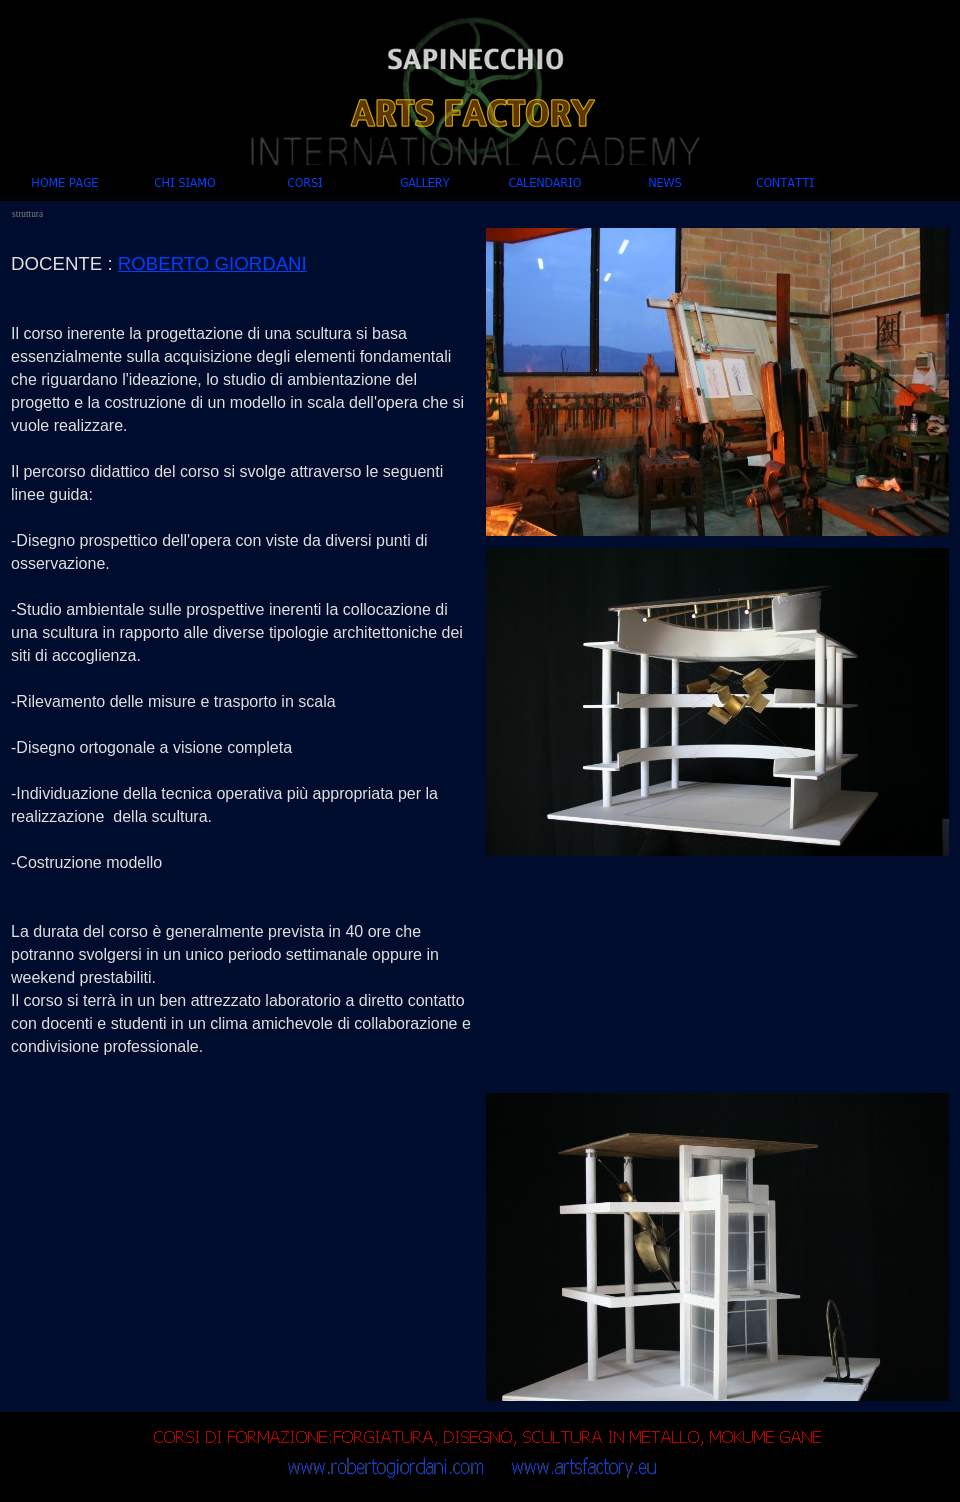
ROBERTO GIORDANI (212, 263)
